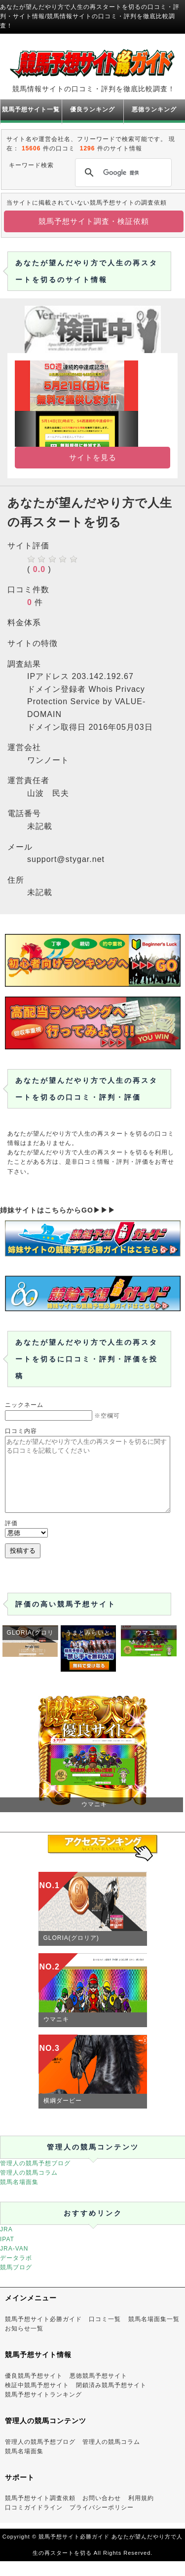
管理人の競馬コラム (29, 2187)
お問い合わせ (101, 2512)
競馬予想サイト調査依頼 (40, 2512)
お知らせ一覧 (24, 2343)
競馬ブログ (16, 2282)
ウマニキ (56, 2034)
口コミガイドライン (34, 2522)
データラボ (16, 2272)
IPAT (7, 2254)
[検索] (122, 173)
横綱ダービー (62, 2115)
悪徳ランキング (154, 109)
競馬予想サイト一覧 (31, 109)
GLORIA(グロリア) (71, 1952)
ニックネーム (24, 1404)
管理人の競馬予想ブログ (35, 2178)
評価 (11, 1538)
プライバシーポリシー (102, 2522)
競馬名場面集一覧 (154, 2333)
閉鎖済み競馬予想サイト (111, 2400)
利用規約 (141, 2512)
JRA (6, 2244)
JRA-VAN (14, 2263)
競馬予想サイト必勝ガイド (43, 2333)
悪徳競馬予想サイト (98, 2390)
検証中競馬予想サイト (37, 2400)
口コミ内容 (21, 1431)
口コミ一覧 (105, 2333)
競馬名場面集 (19, 2196)
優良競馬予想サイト (34, 2390)
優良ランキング (92, 109)
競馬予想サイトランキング (43, 2409)
